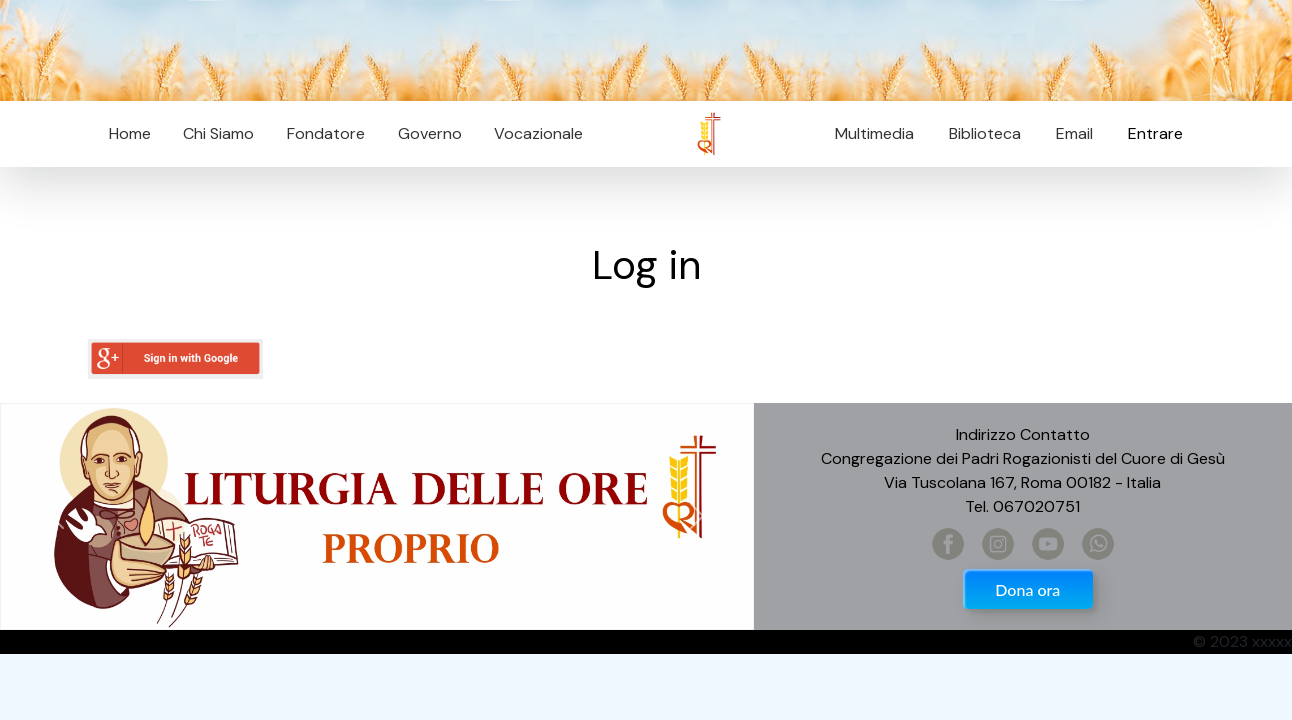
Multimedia (874, 133)
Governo (430, 133)
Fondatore (326, 133)
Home (130, 133)
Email (1068, 133)
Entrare (1155, 133)
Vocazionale (538, 133)
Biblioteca (985, 133)
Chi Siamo (218, 133)
